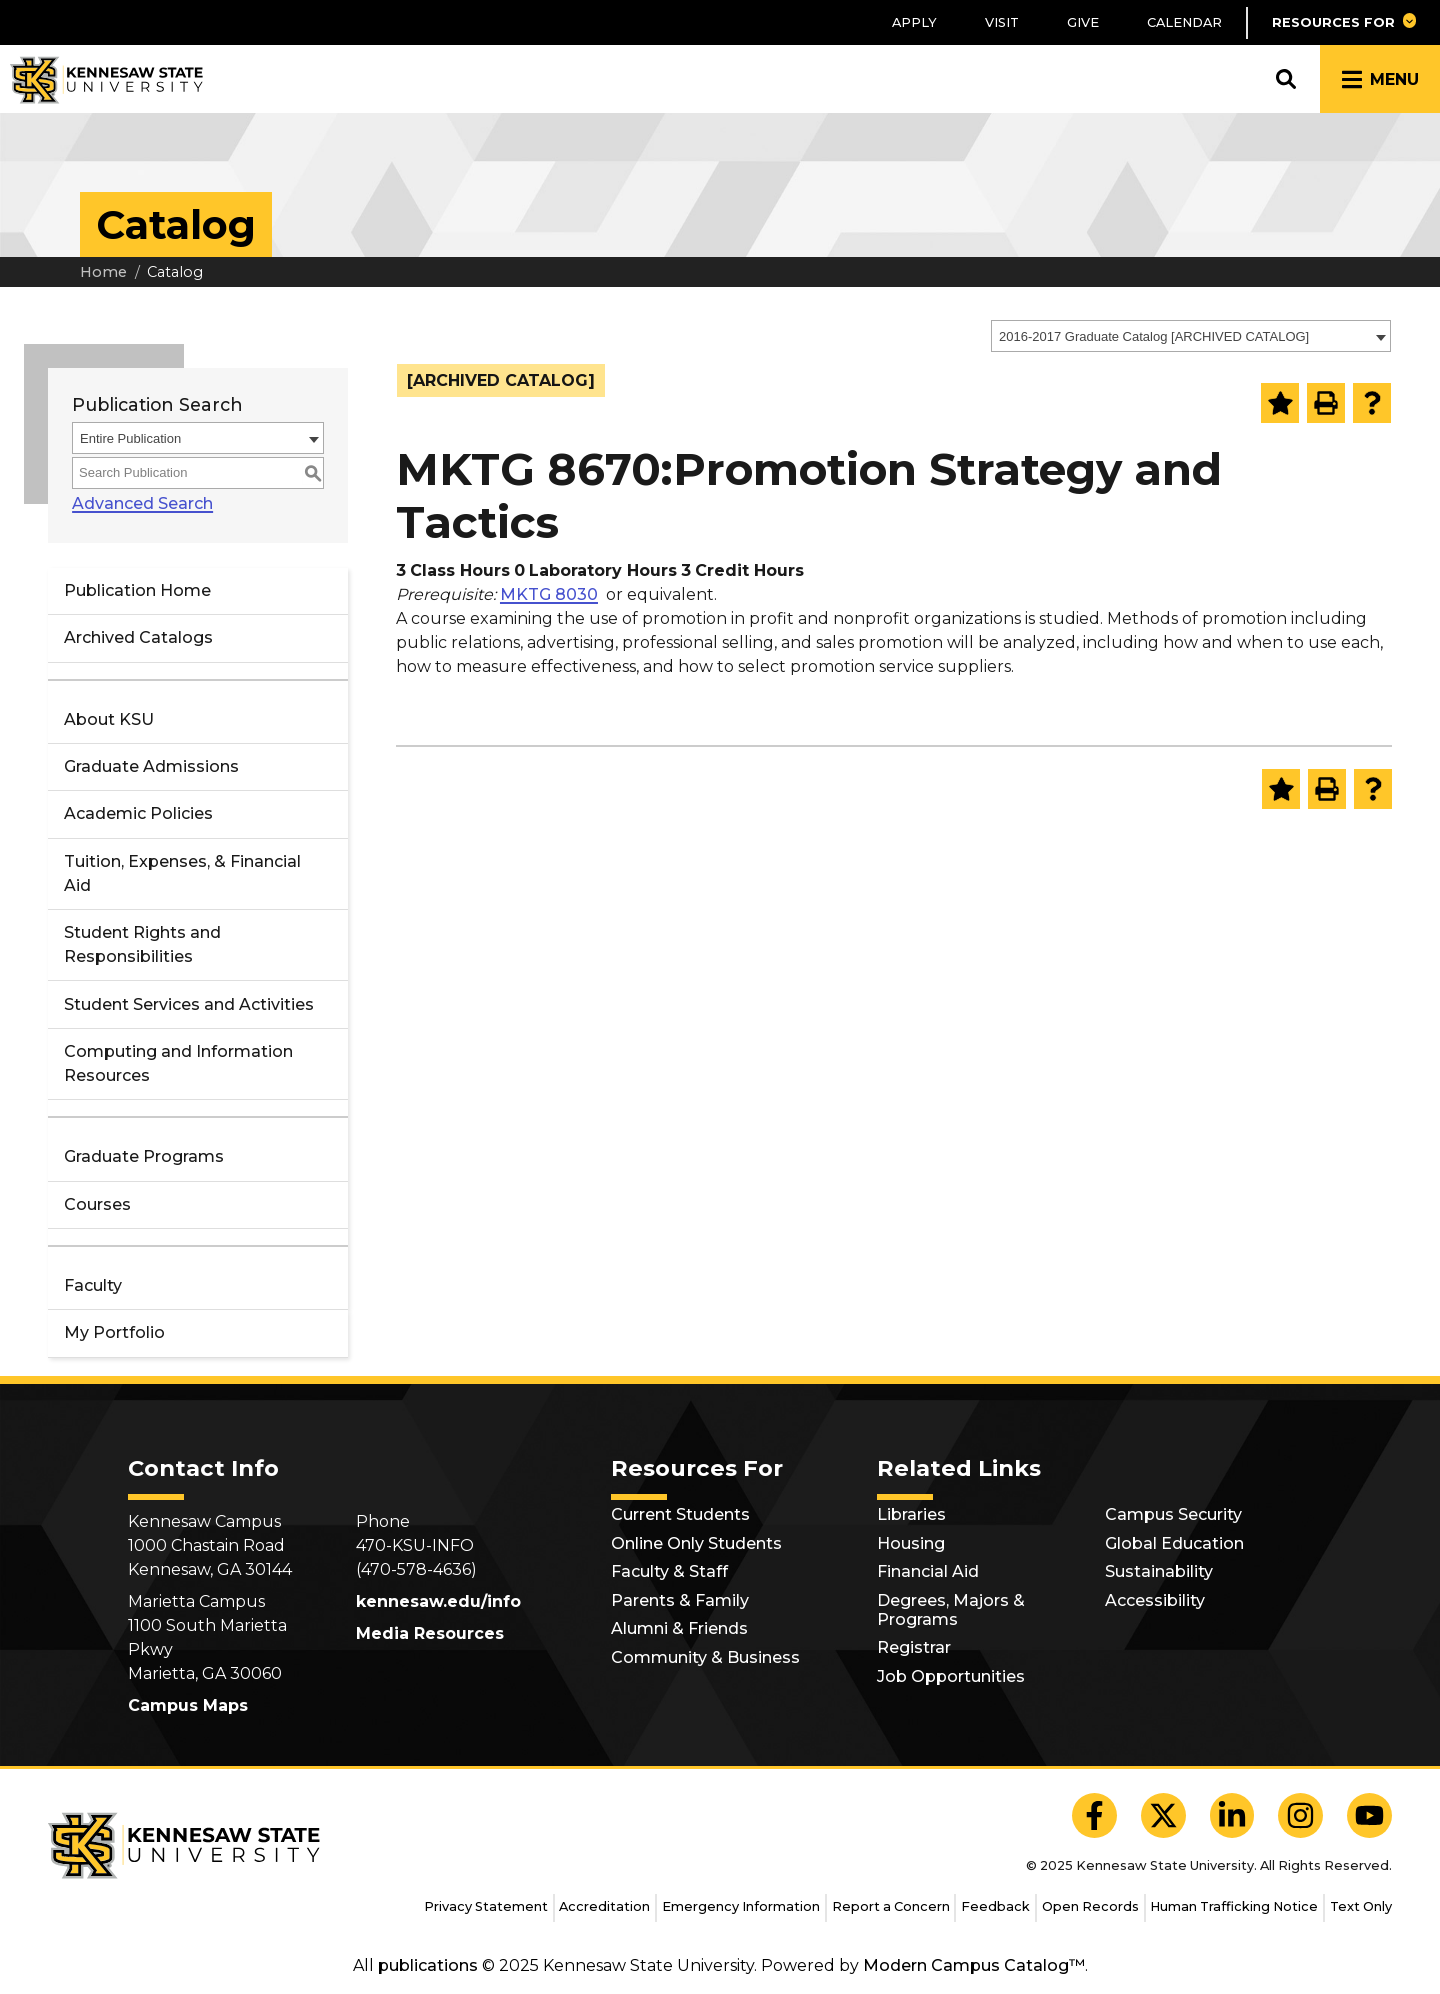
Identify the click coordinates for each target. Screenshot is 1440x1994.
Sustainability (1159, 1571)
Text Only (1361, 1906)
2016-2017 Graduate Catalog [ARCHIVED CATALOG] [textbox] (1154, 336)
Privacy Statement (486, 1906)
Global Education (1174, 1543)
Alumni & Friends (679, 1628)
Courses (97, 1204)
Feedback (995, 1906)
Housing (911, 1543)
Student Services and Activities (189, 1004)
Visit (1002, 22)
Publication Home (137, 590)
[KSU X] (1163, 1815)
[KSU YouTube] (1369, 1815)
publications (428, 1965)
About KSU (109, 719)
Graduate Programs (144, 1156)
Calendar (1184, 22)
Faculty (93, 1285)
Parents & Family (680, 1600)
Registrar (914, 1647)
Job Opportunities (951, 1676)
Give (1083, 22)
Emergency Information (741, 1906)
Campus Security (1173, 1514)
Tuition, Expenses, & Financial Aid (182, 873)
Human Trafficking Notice (1234, 1906)
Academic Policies (138, 813)
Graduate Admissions (151, 766)
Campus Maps (188, 1705)
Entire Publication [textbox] (130, 438)
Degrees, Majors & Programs (951, 1610)
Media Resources (430, 1633)
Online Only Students (696, 1543)
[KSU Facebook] (1094, 1815)
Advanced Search (142, 503)
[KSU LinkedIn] (1232, 1815)
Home (103, 272)
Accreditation (604, 1906)
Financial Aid (928, 1571)
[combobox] (1191, 336)
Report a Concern (891, 1906)
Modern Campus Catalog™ (974, 1965)
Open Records (1090, 1906)
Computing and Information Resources (178, 1063)
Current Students (680, 1514)
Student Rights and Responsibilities (142, 944)
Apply (914, 22)
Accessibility (1155, 1600)
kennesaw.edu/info (438, 1601)
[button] (1343, 22)
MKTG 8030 (549, 594)
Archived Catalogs (138, 637)
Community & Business (705, 1657)
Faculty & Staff (669, 1571)
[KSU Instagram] (1300, 1815)
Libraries (911, 1514)
